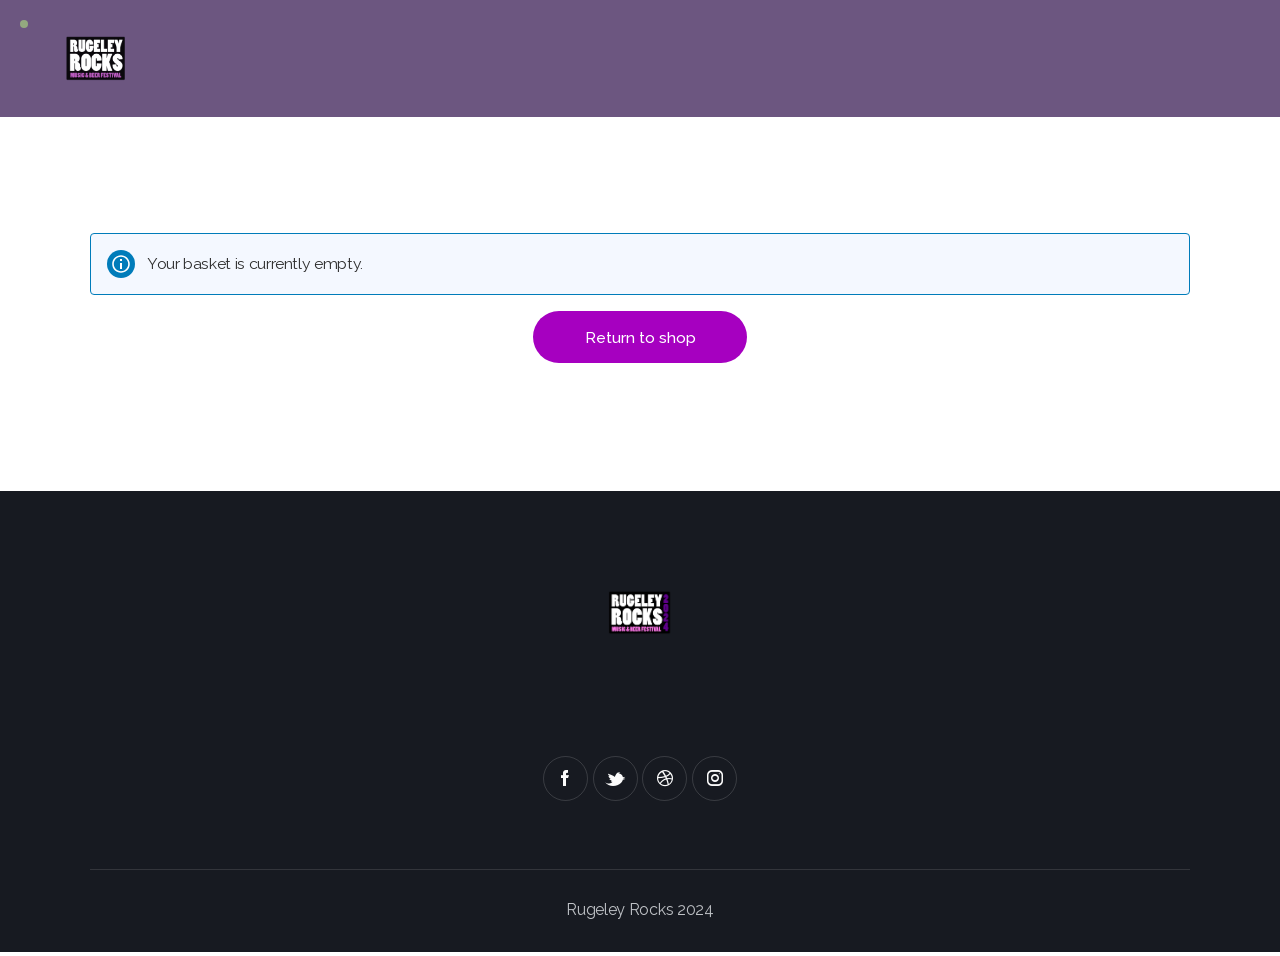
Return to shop (640, 338)
